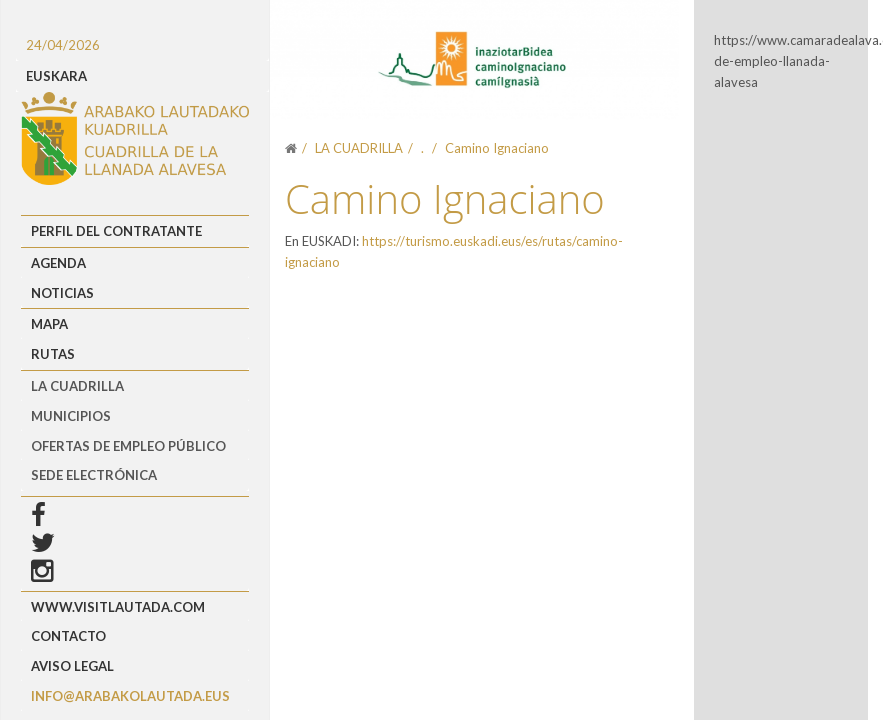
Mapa (49, 324)
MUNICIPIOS (71, 416)
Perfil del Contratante (116, 231)
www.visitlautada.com (118, 607)
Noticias (62, 293)
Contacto (68, 636)
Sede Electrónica (94, 475)
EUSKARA (56, 76)
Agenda (58, 263)
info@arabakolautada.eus (130, 696)
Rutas (53, 354)
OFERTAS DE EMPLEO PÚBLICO (128, 446)
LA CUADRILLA (77, 386)
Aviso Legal (72, 666)
